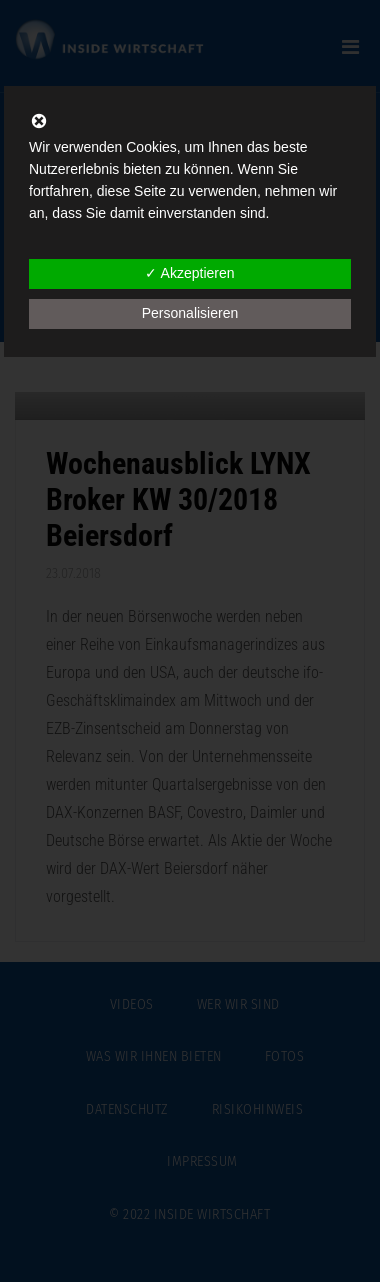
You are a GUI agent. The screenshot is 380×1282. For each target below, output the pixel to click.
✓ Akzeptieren (189, 273)
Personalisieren (190, 313)
